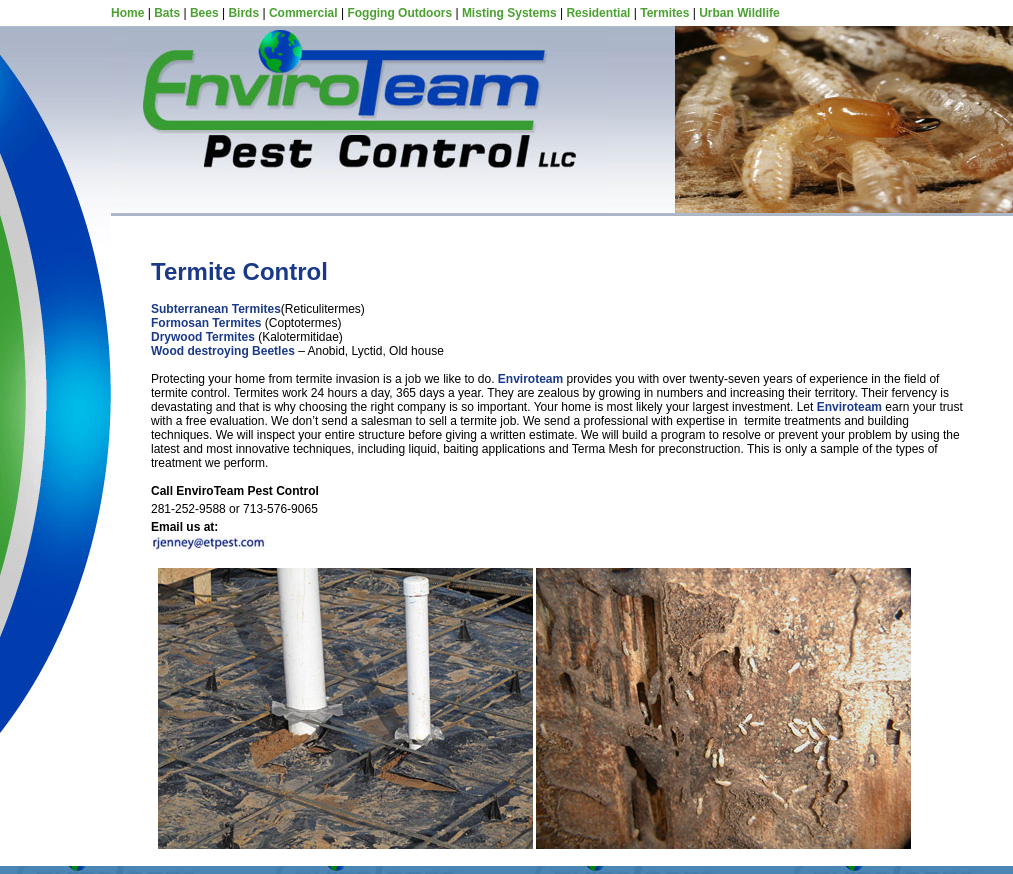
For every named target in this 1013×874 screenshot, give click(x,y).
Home (127, 13)
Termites (664, 13)
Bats (167, 13)
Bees (204, 13)
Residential (598, 13)
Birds (243, 13)
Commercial (303, 13)
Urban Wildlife (739, 13)
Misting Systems (509, 13)
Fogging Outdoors (399, 13)
